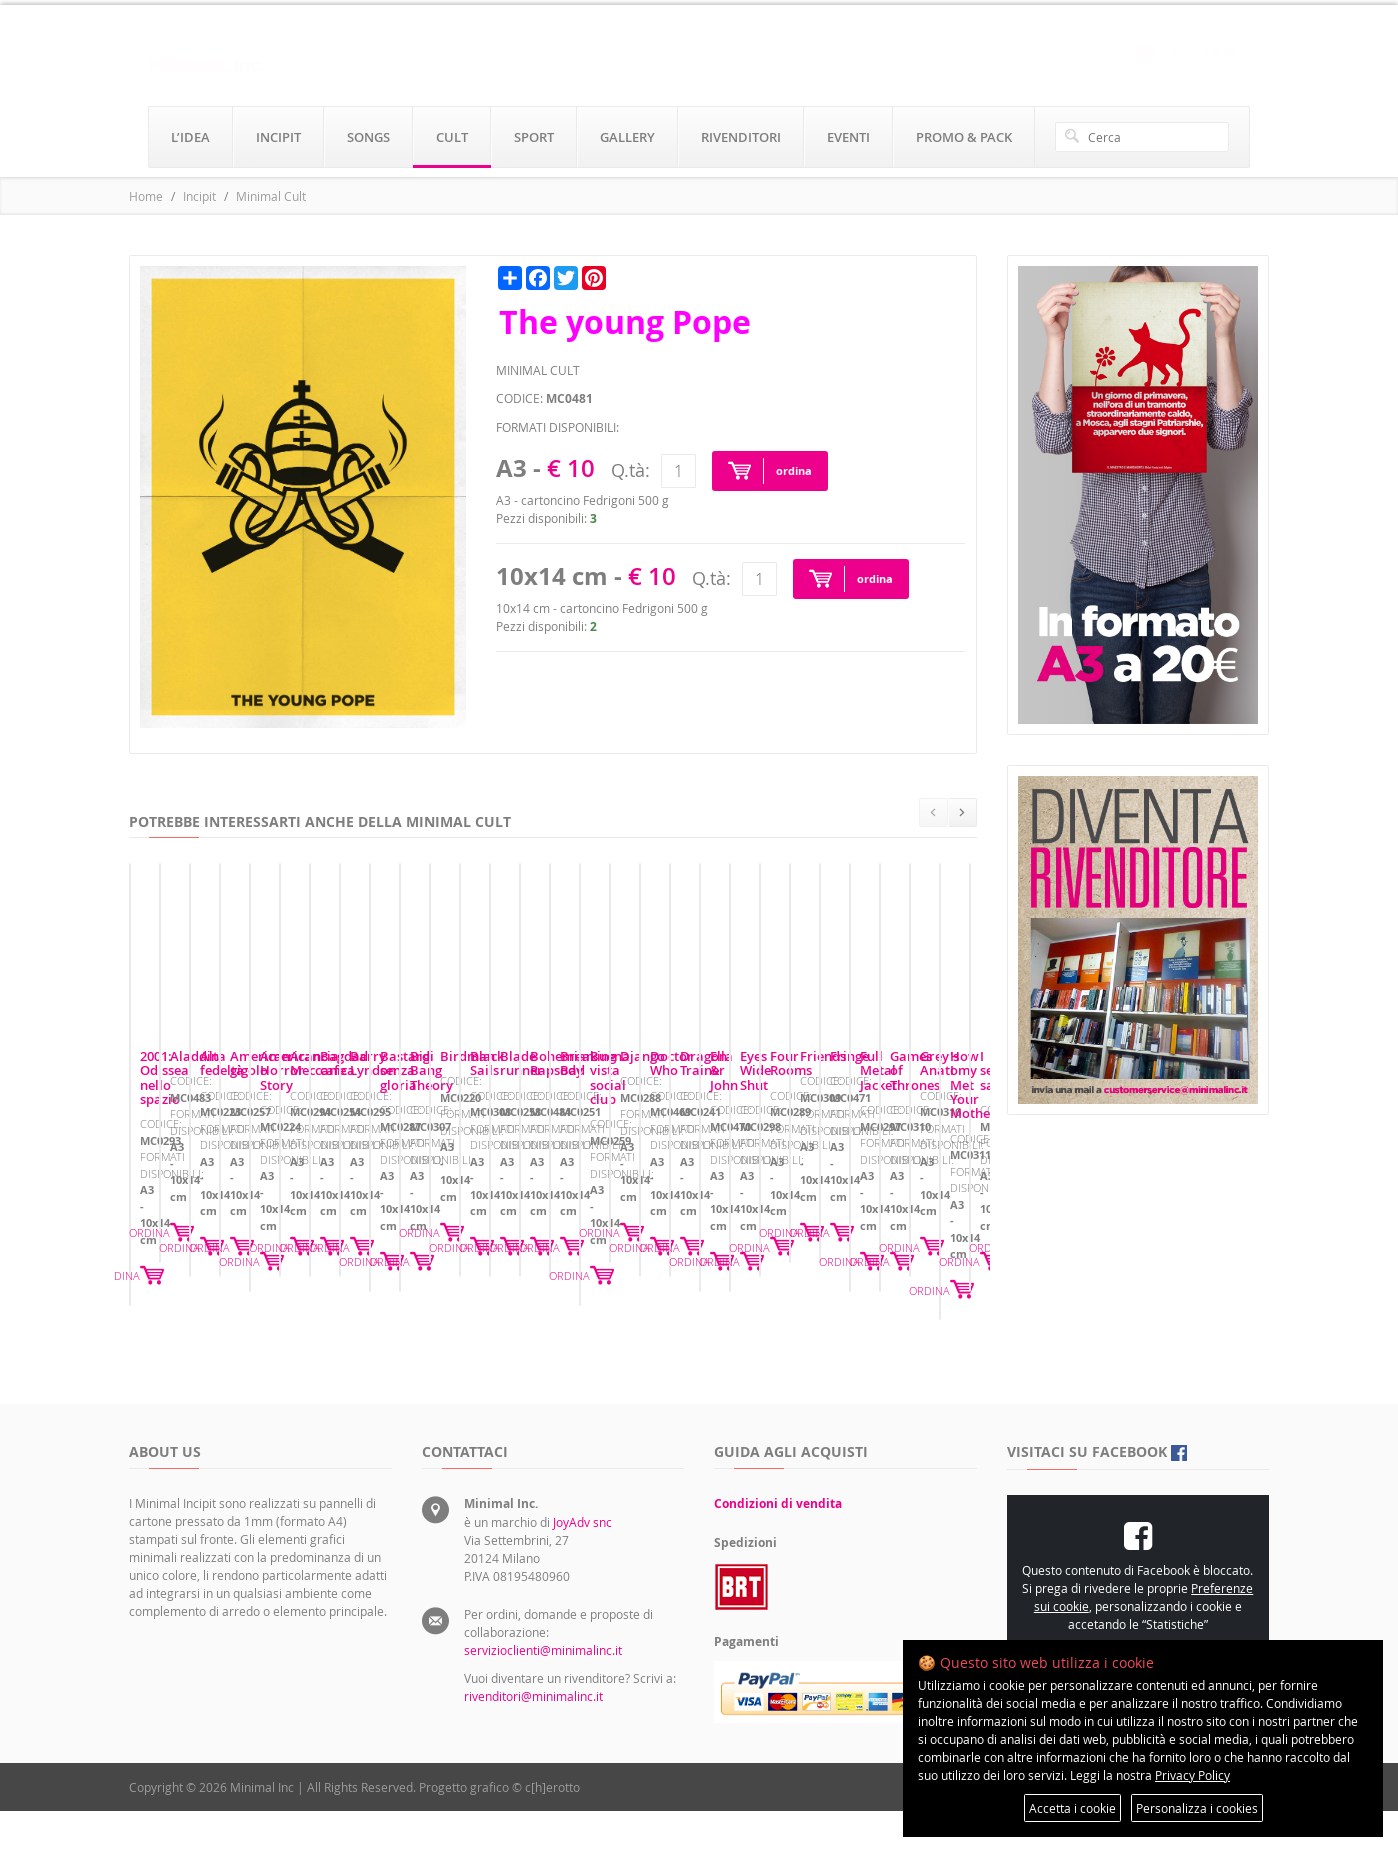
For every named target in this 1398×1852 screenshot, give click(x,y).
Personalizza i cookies (1197, 1808)
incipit (278, 137)
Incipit (199, 196)
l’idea (190, 137)
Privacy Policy (1192, 1775)
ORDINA (359, 1330)
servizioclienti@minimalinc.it (543, 1691)
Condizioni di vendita (778, 1544)
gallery (627, 137)
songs (368, 137)
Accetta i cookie (1072, 1808)
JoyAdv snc (582, 1563)
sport (534, 137)
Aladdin (456, 1236)
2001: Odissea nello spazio (220, 1236)
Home (146, 196)
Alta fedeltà (760, 1236)
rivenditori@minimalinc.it (533, 1737)
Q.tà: (630, 470)
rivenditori (741, 137)
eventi (848, 137)
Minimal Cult (271, 196)
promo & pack (964, 137)
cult (452, 137)
